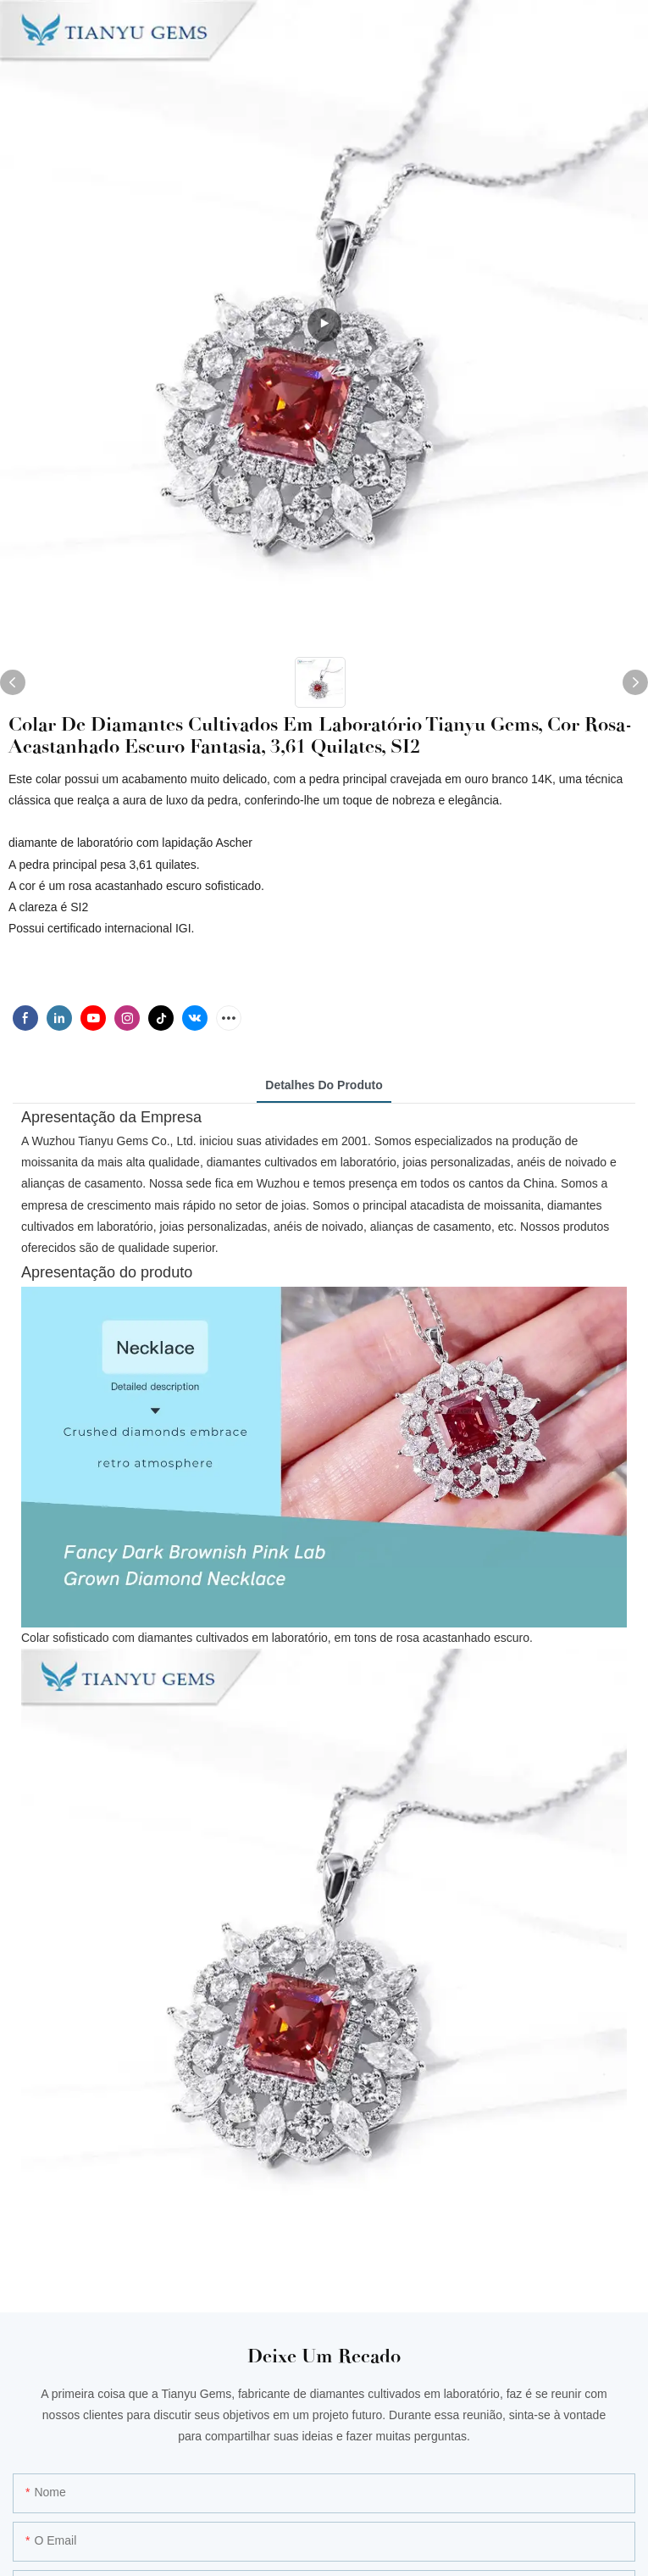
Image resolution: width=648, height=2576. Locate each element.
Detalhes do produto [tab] (323, 1085)
